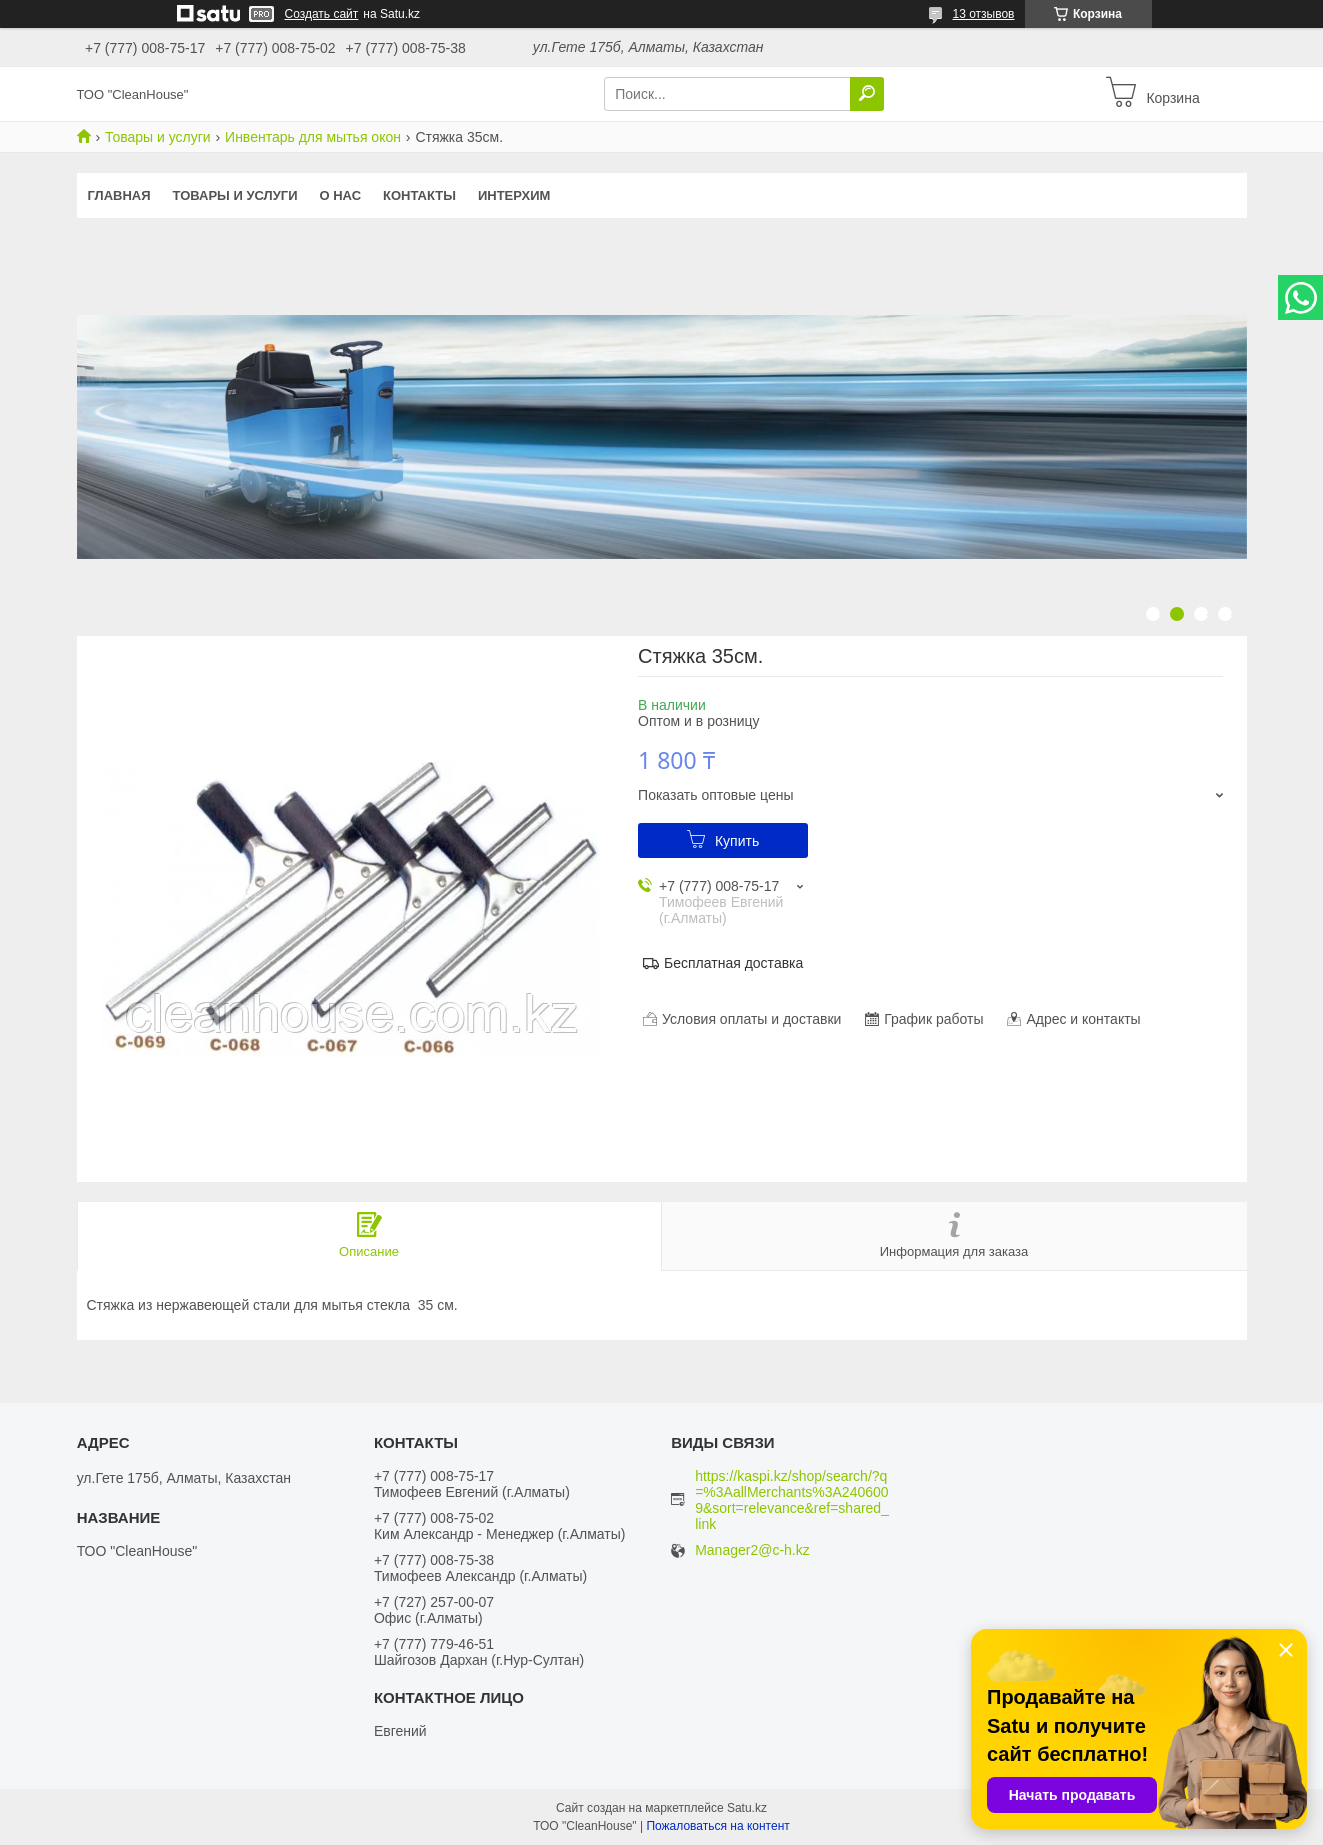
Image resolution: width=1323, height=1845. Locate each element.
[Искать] (867, 94)
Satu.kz (747, 1808)
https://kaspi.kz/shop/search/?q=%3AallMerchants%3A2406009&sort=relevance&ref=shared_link (792, 1500)
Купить (737, 841)
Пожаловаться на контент (717, 1826)
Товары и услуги (158, 137)
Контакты (419, 195)
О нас (340, 195)
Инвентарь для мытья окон (313, 137)
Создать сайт (322, 14)
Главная (119, 195)
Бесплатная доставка (733, 963)
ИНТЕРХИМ (514, 195)
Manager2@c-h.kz (752, 1550)
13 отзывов (983, 14)
